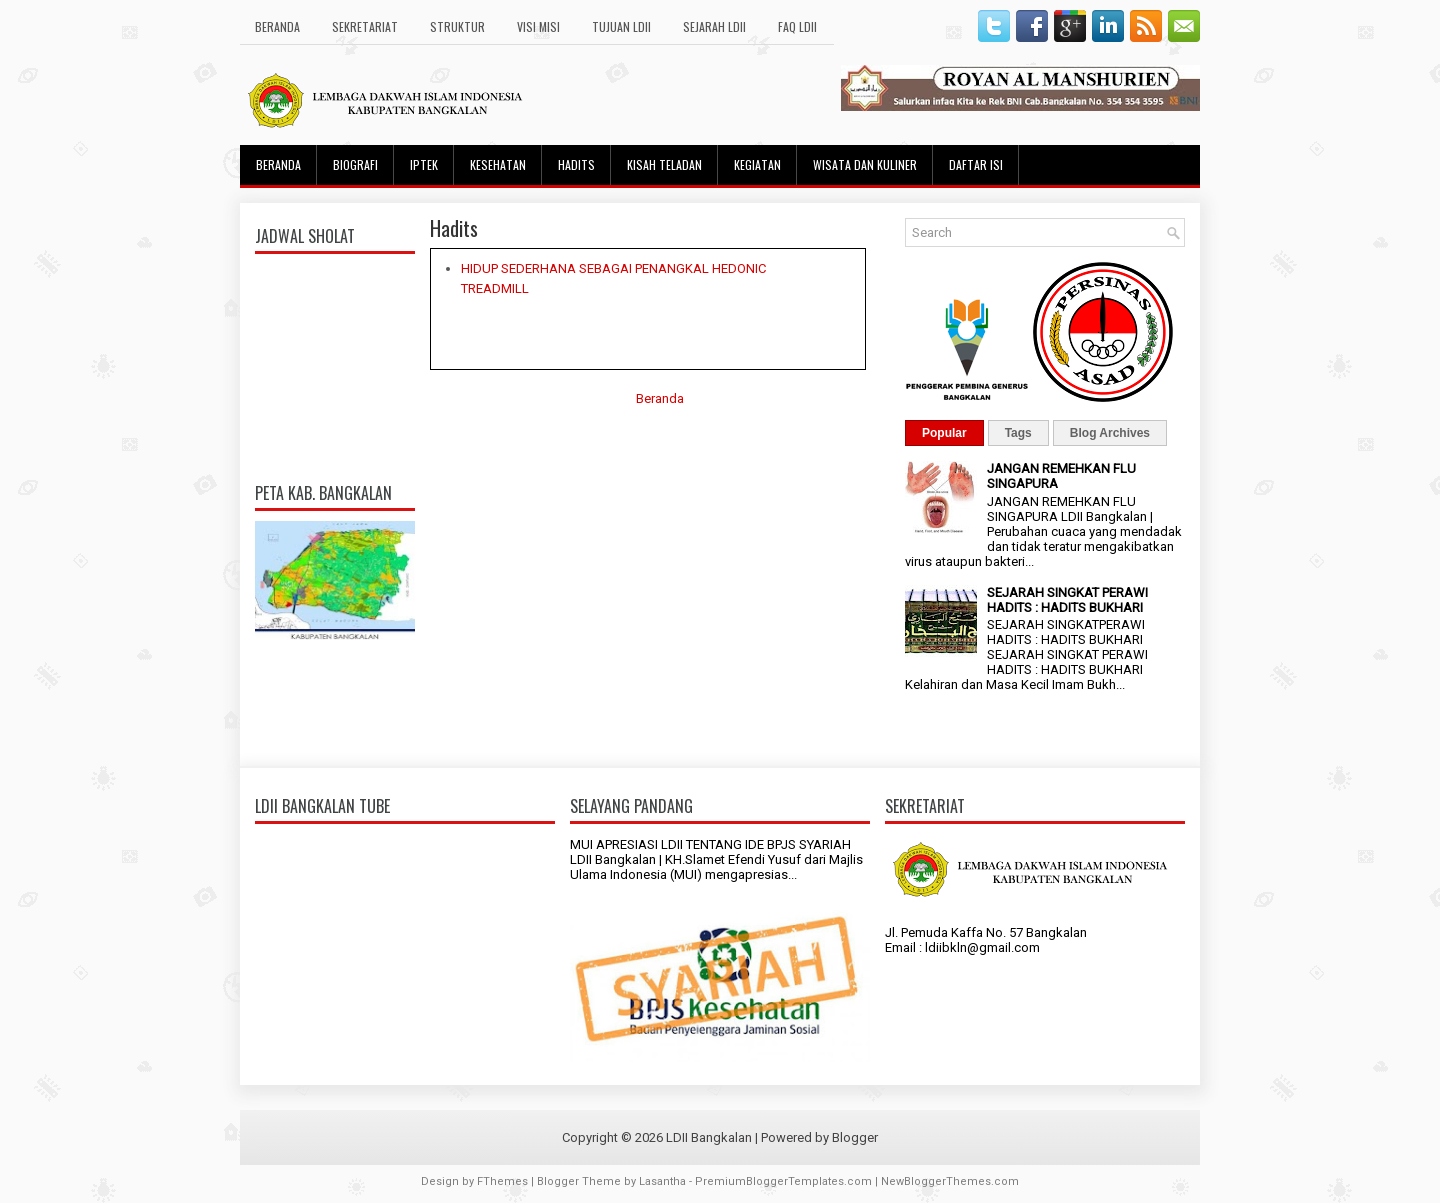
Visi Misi (538, 26)
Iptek (424, 164)
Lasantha (662, 1181)
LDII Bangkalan (709, 1137)
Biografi (355, 164)
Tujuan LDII (621, 26)
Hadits (576, 164)
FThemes (502, 1181)
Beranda (277, 26)
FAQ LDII (797, 26)
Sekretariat (365, 26)
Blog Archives (1110, 433)
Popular (944, 433)
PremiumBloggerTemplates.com (783, 1181)
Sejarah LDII (714, 26)
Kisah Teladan (664, 164)
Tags (1018, 433)
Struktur (457, 26)
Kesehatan (498, 164)
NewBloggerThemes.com (950, 1181)
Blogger (855, 1137)
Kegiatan (757, 164)
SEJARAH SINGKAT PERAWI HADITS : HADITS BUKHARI (1067, 600)
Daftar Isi (976, 164)
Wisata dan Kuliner (865, 164)
